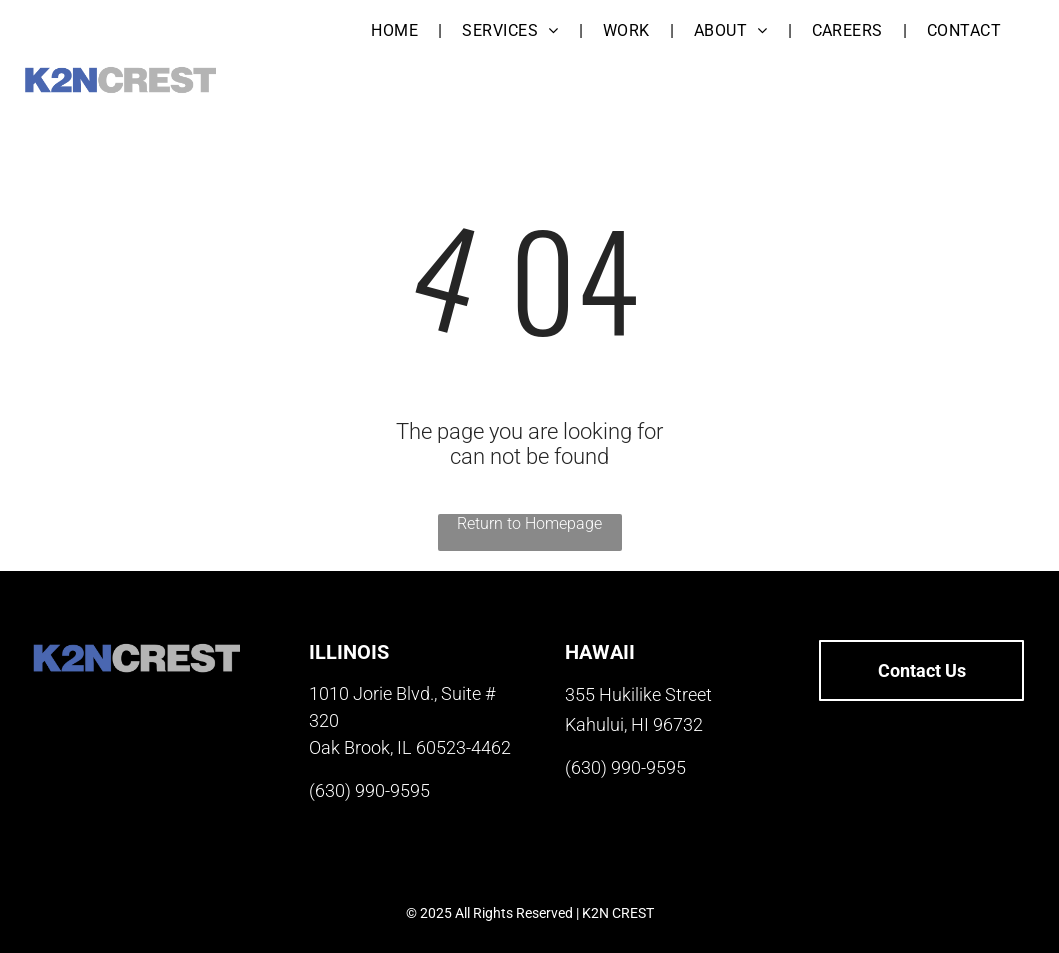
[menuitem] (396, 30)
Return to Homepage (529, 523)
